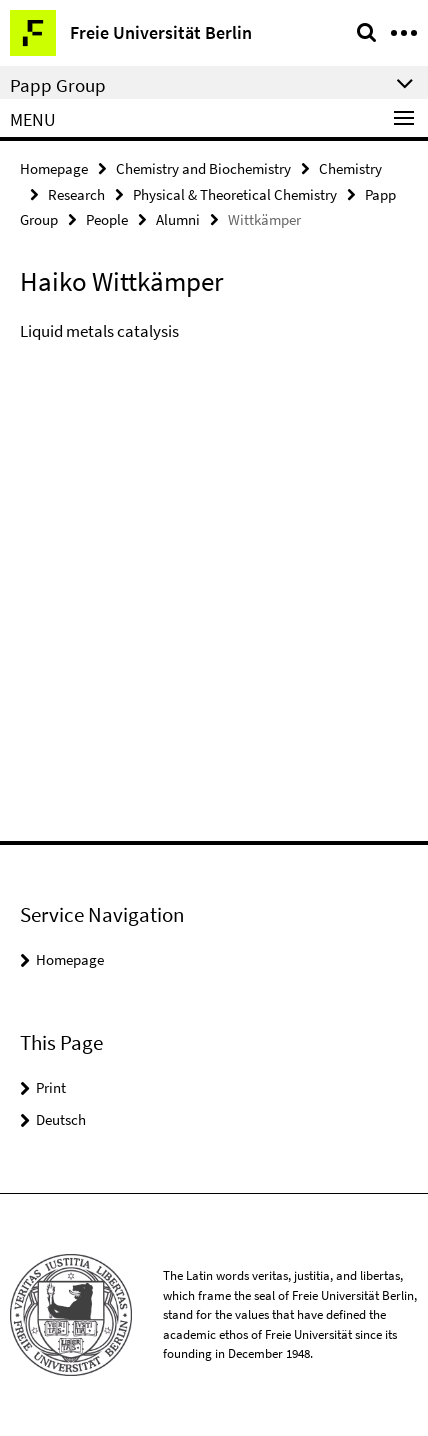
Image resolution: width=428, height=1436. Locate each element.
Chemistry (350, 168)
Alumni (178, 219)
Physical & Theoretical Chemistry (235, 194)
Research (76, 194)
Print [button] (51, 1087)
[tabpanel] (214, 337)
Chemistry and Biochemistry (203, 168)
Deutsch (61, 1119)
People (107, 219)
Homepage (54, 168)
